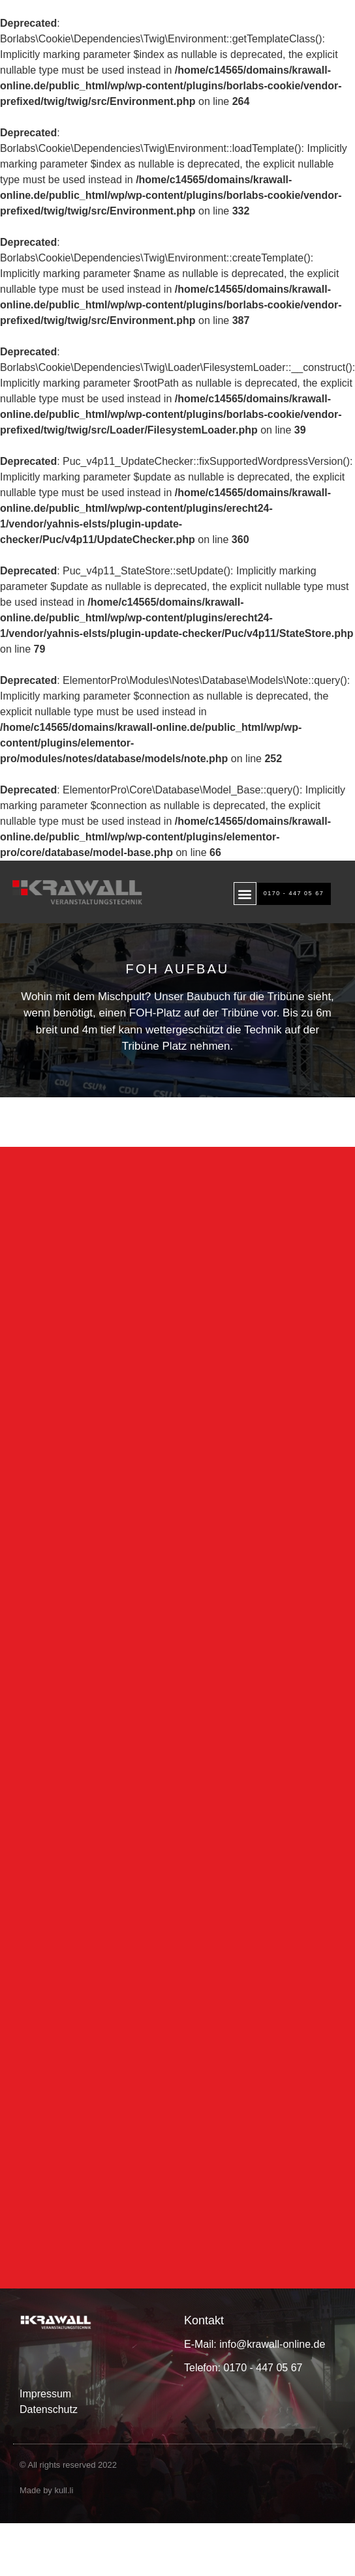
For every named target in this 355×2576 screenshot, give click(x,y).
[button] (245, 893)
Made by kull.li (46, 2504)
